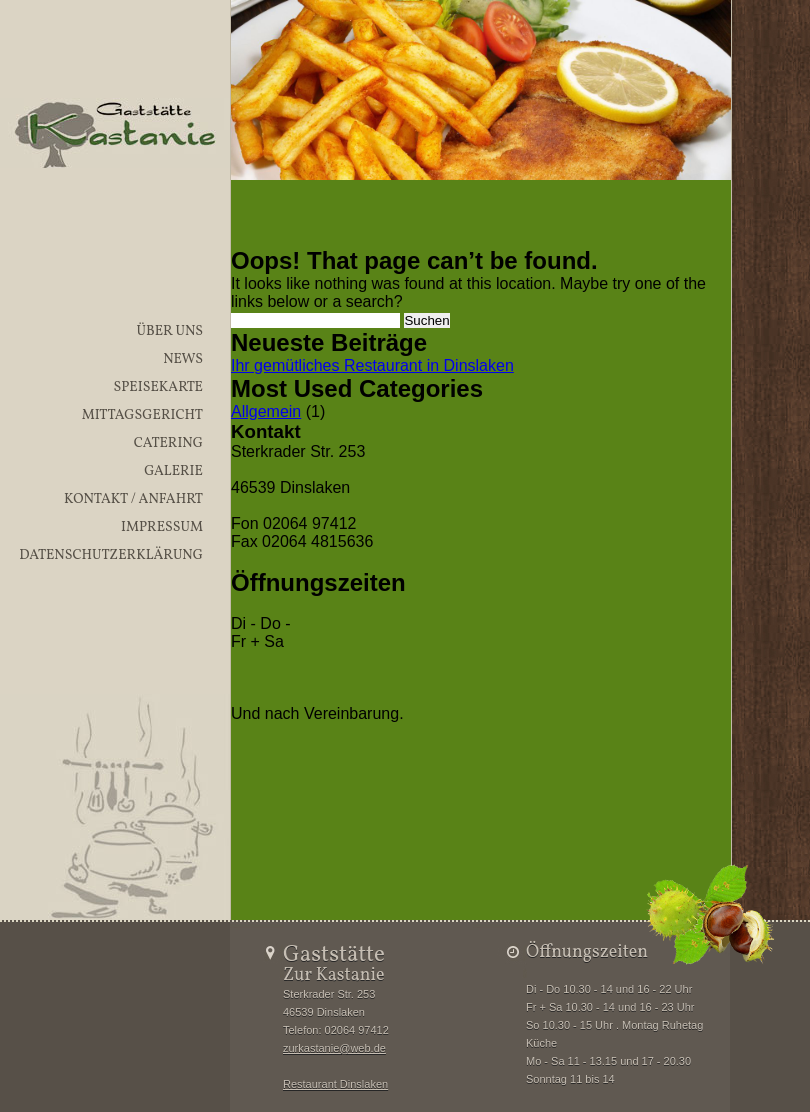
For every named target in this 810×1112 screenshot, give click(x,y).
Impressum (162, 527)
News (183, 359)
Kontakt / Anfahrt (133, 499)
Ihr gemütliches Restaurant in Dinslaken (372, 365)
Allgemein (266, 411)
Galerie (173, 471)
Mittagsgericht (142, 415)
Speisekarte (158, 387)
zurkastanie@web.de (334, 1048)
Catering (168, 443)
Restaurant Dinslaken (335, 1084)
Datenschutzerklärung (111, 555)
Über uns (169, 331)
